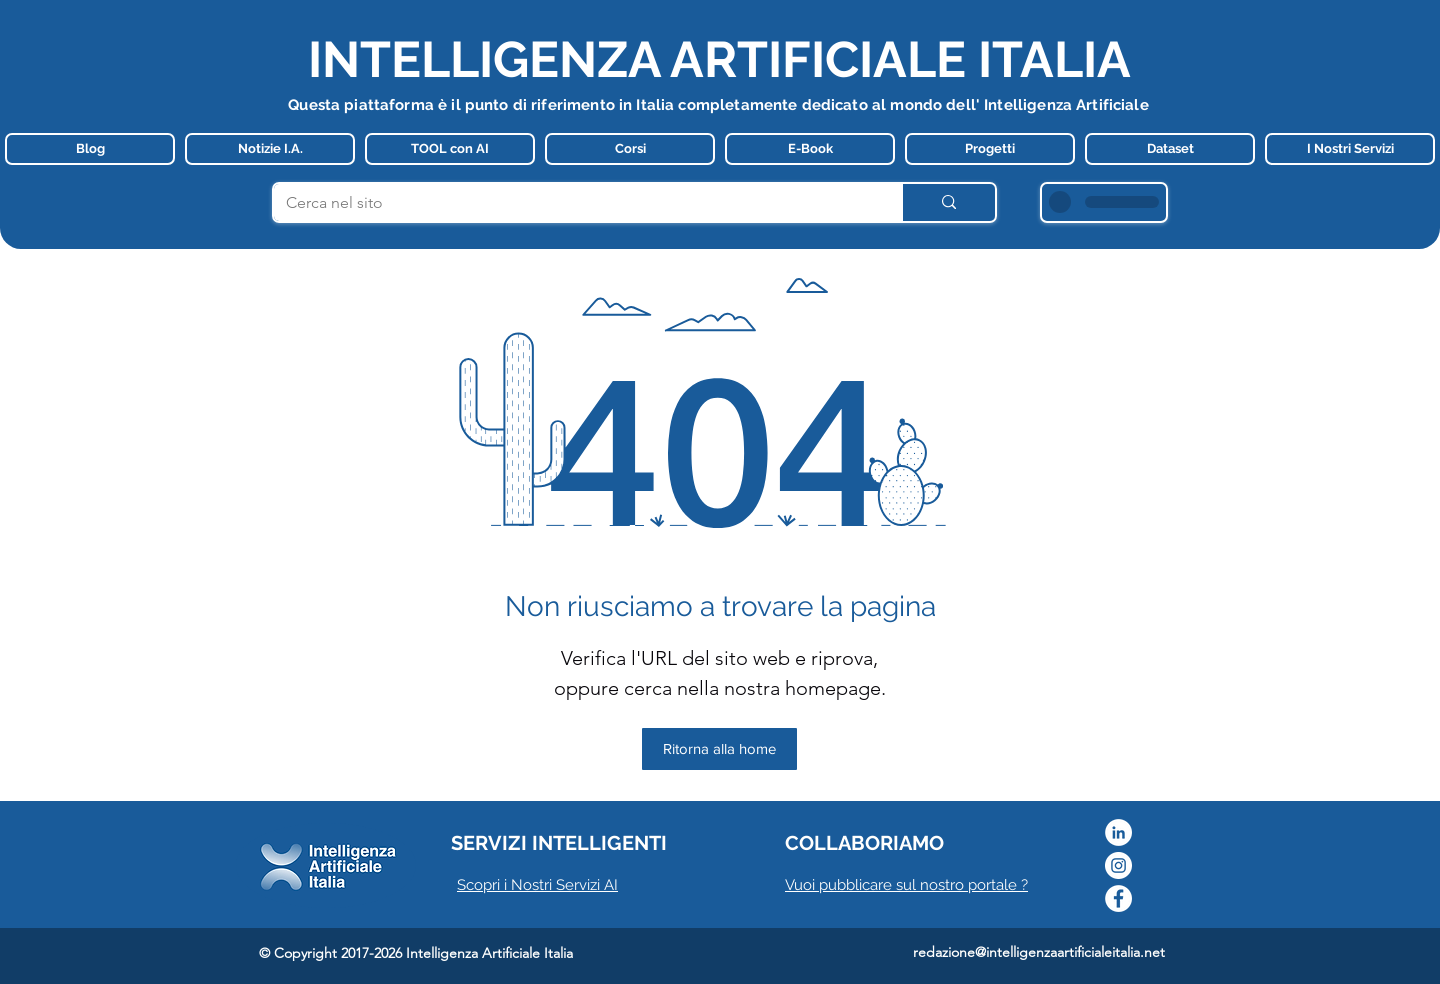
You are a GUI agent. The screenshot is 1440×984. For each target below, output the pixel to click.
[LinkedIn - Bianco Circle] (1118, 832)
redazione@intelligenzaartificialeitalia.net (1039, 952)
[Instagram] (1118, 865)
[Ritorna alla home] (719, 749)
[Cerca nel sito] (572, 203)
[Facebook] (1118, 898)
